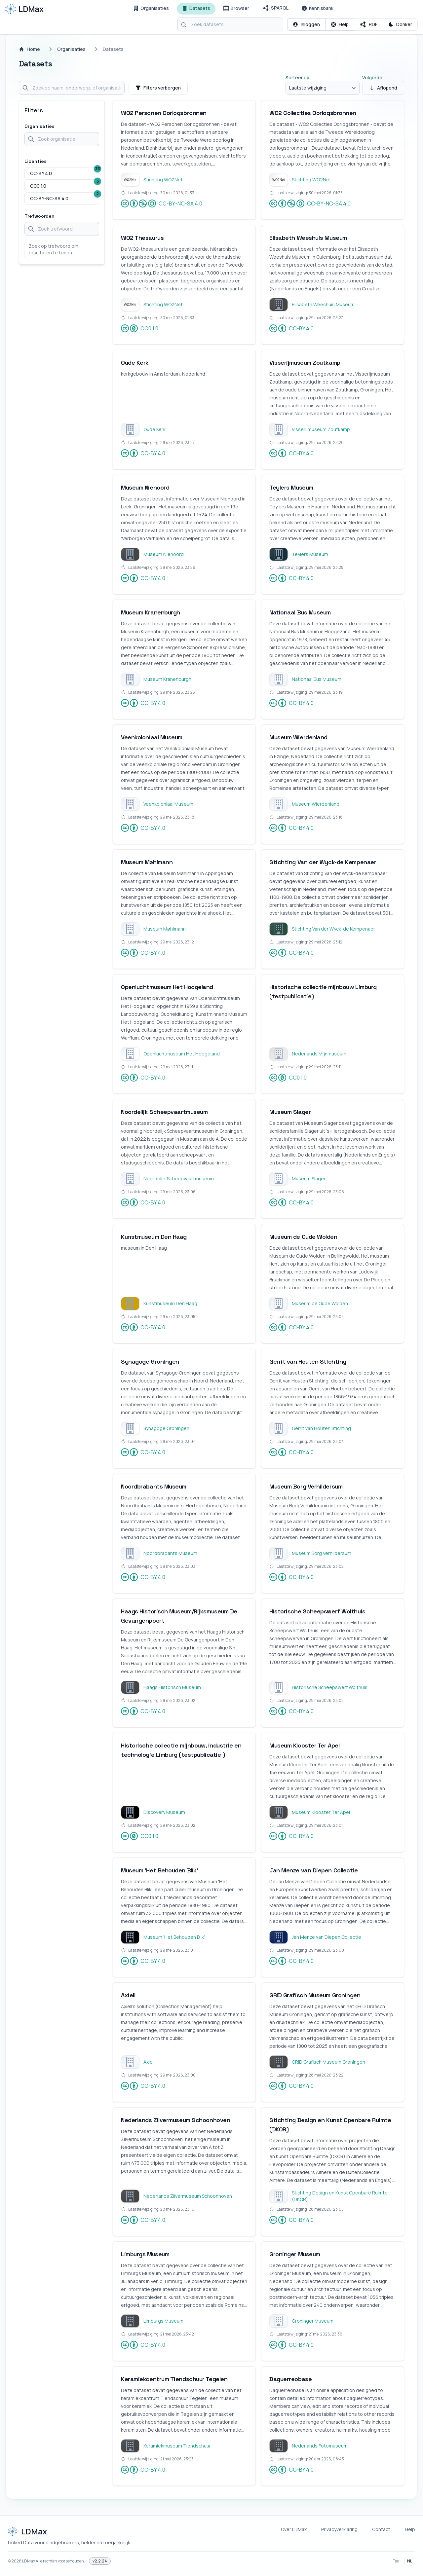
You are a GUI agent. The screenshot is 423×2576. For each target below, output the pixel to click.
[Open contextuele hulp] (339, 24)
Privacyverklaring (339, 2529)
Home (29, 49)
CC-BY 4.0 (291, 328)
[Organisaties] (151, 9)
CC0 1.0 (139, 328)
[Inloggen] (306, 24)
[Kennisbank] (317, 9)
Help (410, 2529)
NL (409, 2561)
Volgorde (372, 77)
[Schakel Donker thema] (400, 24)
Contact (381, 2529)
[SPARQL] (275, 9)
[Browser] (236, 9)
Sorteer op (297, 77)
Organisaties (71, 49)
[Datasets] (196, 9)
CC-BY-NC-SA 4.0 (161, 203)
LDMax (28, 2561)
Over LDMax (294, 2529)
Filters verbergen (158, 88)
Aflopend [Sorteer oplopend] (383, 88)
